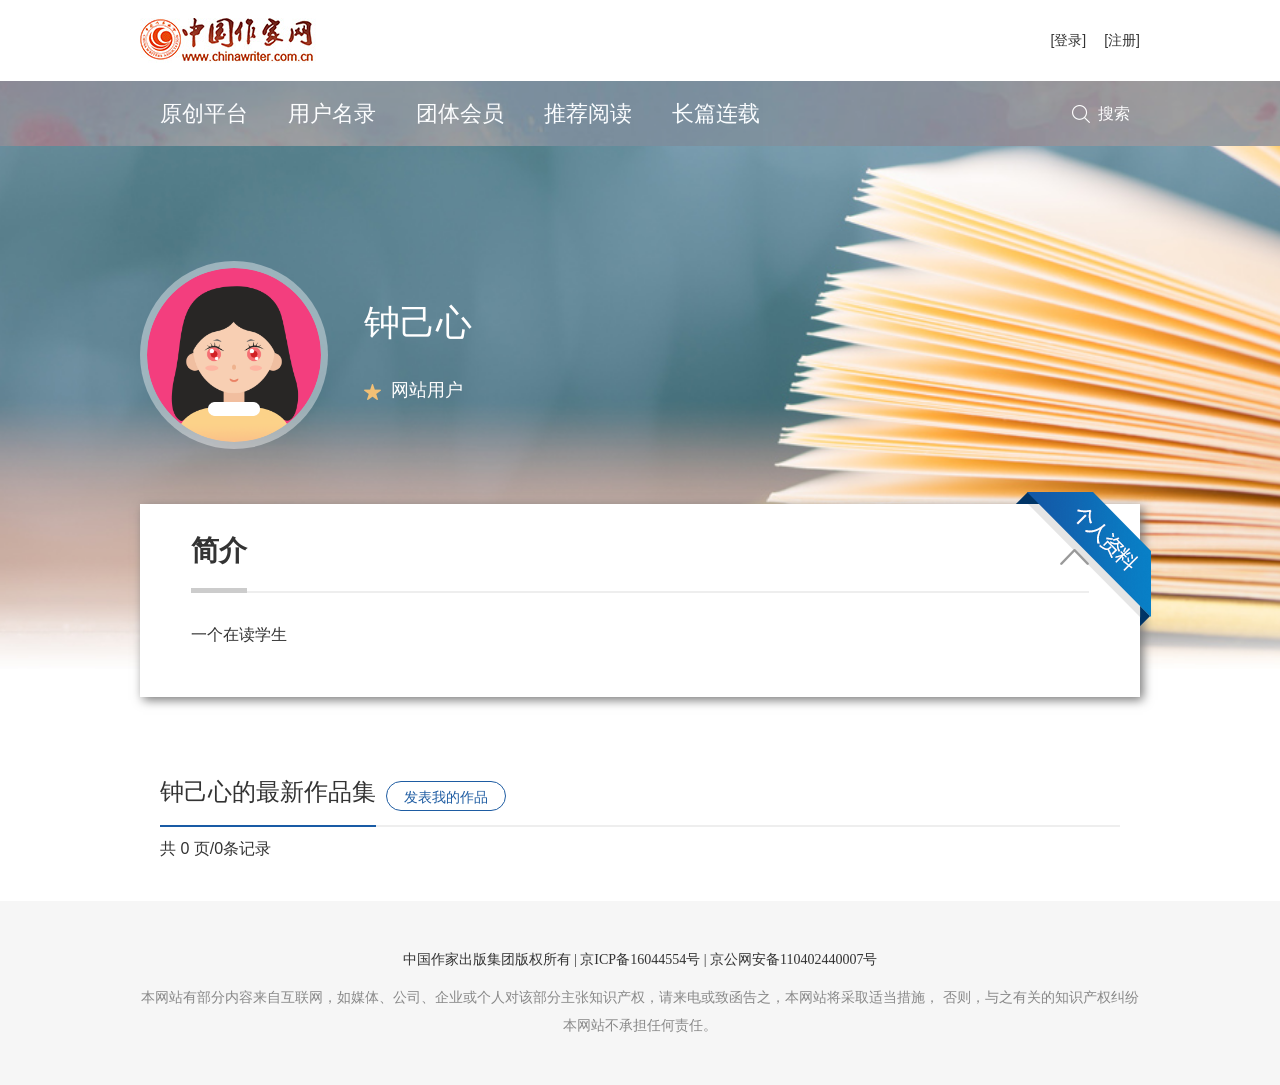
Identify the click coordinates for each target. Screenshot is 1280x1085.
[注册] (1122, 40)
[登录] (1068, 40)
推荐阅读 (588, 113)
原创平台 (204, 113)
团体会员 (460, 113)
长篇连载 (716, 113)
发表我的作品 (446, 797)
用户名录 (332, 113)
